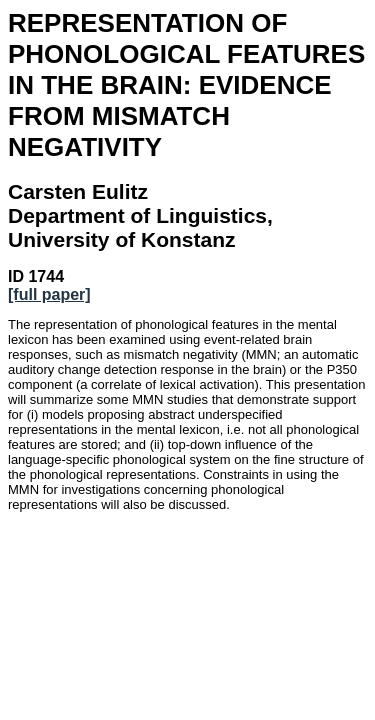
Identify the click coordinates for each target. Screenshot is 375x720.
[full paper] (49, 294)
